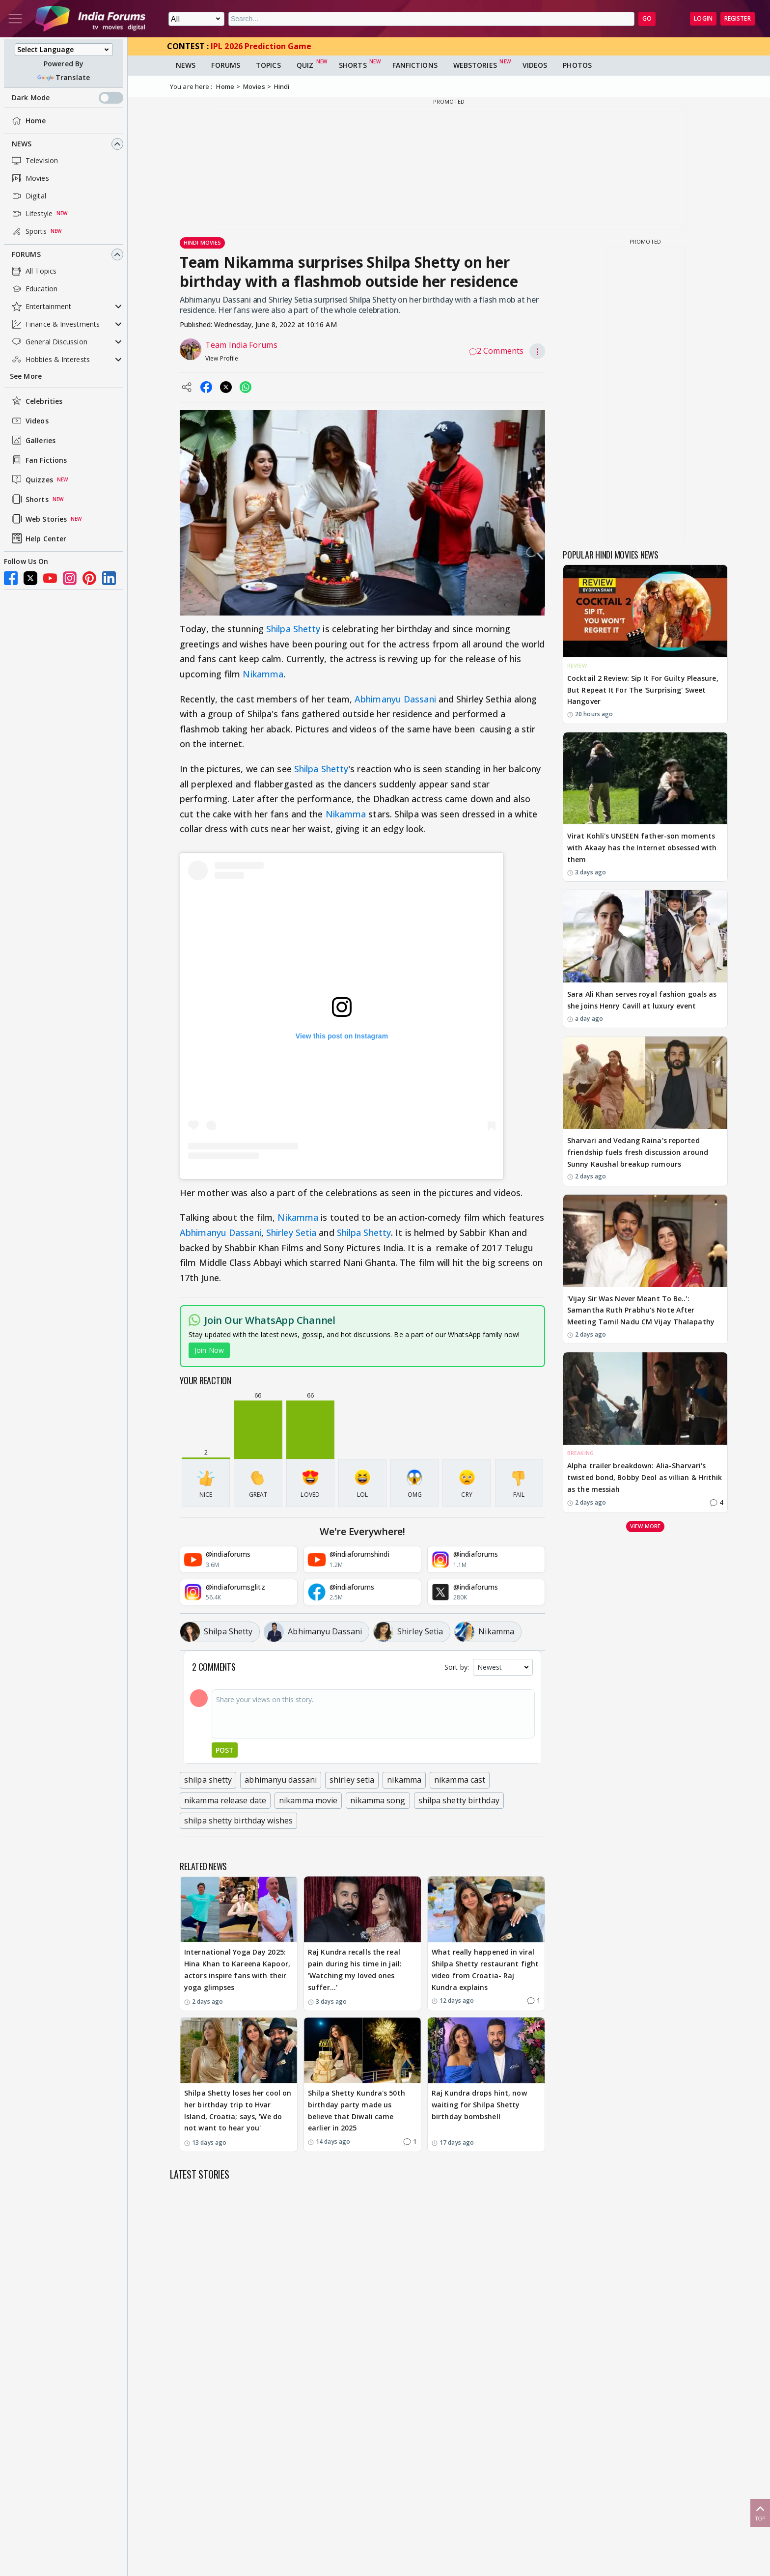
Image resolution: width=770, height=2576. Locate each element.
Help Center (38, 538)
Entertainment (40, 306)
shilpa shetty (208, 1779)
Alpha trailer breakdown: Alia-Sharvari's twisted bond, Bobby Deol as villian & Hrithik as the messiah (644, 1477)
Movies (29, 178)
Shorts (29, 499)
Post (225, 1750)
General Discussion (48, 342)
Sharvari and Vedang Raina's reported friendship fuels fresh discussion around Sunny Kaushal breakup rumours (637, 1152)
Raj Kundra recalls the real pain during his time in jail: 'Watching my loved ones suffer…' (355, 1969)
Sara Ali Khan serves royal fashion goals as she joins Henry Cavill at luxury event (641, 999)
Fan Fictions (38, 460)
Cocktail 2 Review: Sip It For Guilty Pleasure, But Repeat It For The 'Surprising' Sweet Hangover (642, 689)
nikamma (404, 1779)
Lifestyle (31, 214)
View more (645, 1526)
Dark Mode (67, 98)
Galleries (32, 440)
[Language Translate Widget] (64, 49)
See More (26, 376)
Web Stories (38, 519)
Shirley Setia (291, 1232)
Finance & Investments (55, 324)
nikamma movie (308, 1800)
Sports (28, 231)
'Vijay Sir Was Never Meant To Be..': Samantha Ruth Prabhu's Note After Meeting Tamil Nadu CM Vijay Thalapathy (641, 1310)
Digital (28, 196)
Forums (26, 254)
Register (737, 18)
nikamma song (377, 1800)
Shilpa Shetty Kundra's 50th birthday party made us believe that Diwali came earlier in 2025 (356, 2110)
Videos (29, 420)
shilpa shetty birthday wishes (238, 1820)
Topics (268, 65)
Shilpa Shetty (293, 629)
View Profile (221, 358)
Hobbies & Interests (50, 359)
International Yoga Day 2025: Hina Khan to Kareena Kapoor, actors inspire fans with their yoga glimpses (237, 1969)
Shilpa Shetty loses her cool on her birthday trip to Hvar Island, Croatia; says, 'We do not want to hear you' (237, 2110)
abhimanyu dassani (281, 1779)
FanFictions (415, 65)
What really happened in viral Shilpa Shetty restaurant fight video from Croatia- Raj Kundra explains (485, 1969)
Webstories (475, 65)
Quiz (305, 65)
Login (703, 18)
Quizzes (31, 479)
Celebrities (36, 401)
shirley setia (352, 1779)
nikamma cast (459, 1779)
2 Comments (496, 350)
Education (33, 289)
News (21, 143)
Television (34, 161)
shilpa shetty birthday (458, 1800)
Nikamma (263, 674)
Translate (63, 77)
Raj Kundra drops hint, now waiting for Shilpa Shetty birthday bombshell (479, 2104)
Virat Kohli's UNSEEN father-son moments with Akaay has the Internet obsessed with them (641, 847)
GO (647, 18)
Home (28, 121)
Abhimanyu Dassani (395, 699)
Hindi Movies (202, 242)
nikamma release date (225, 1800)
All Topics (33, 271)
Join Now (209, 1350)
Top (760, 2512)
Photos (577, 65)
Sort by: (456, 1667)
